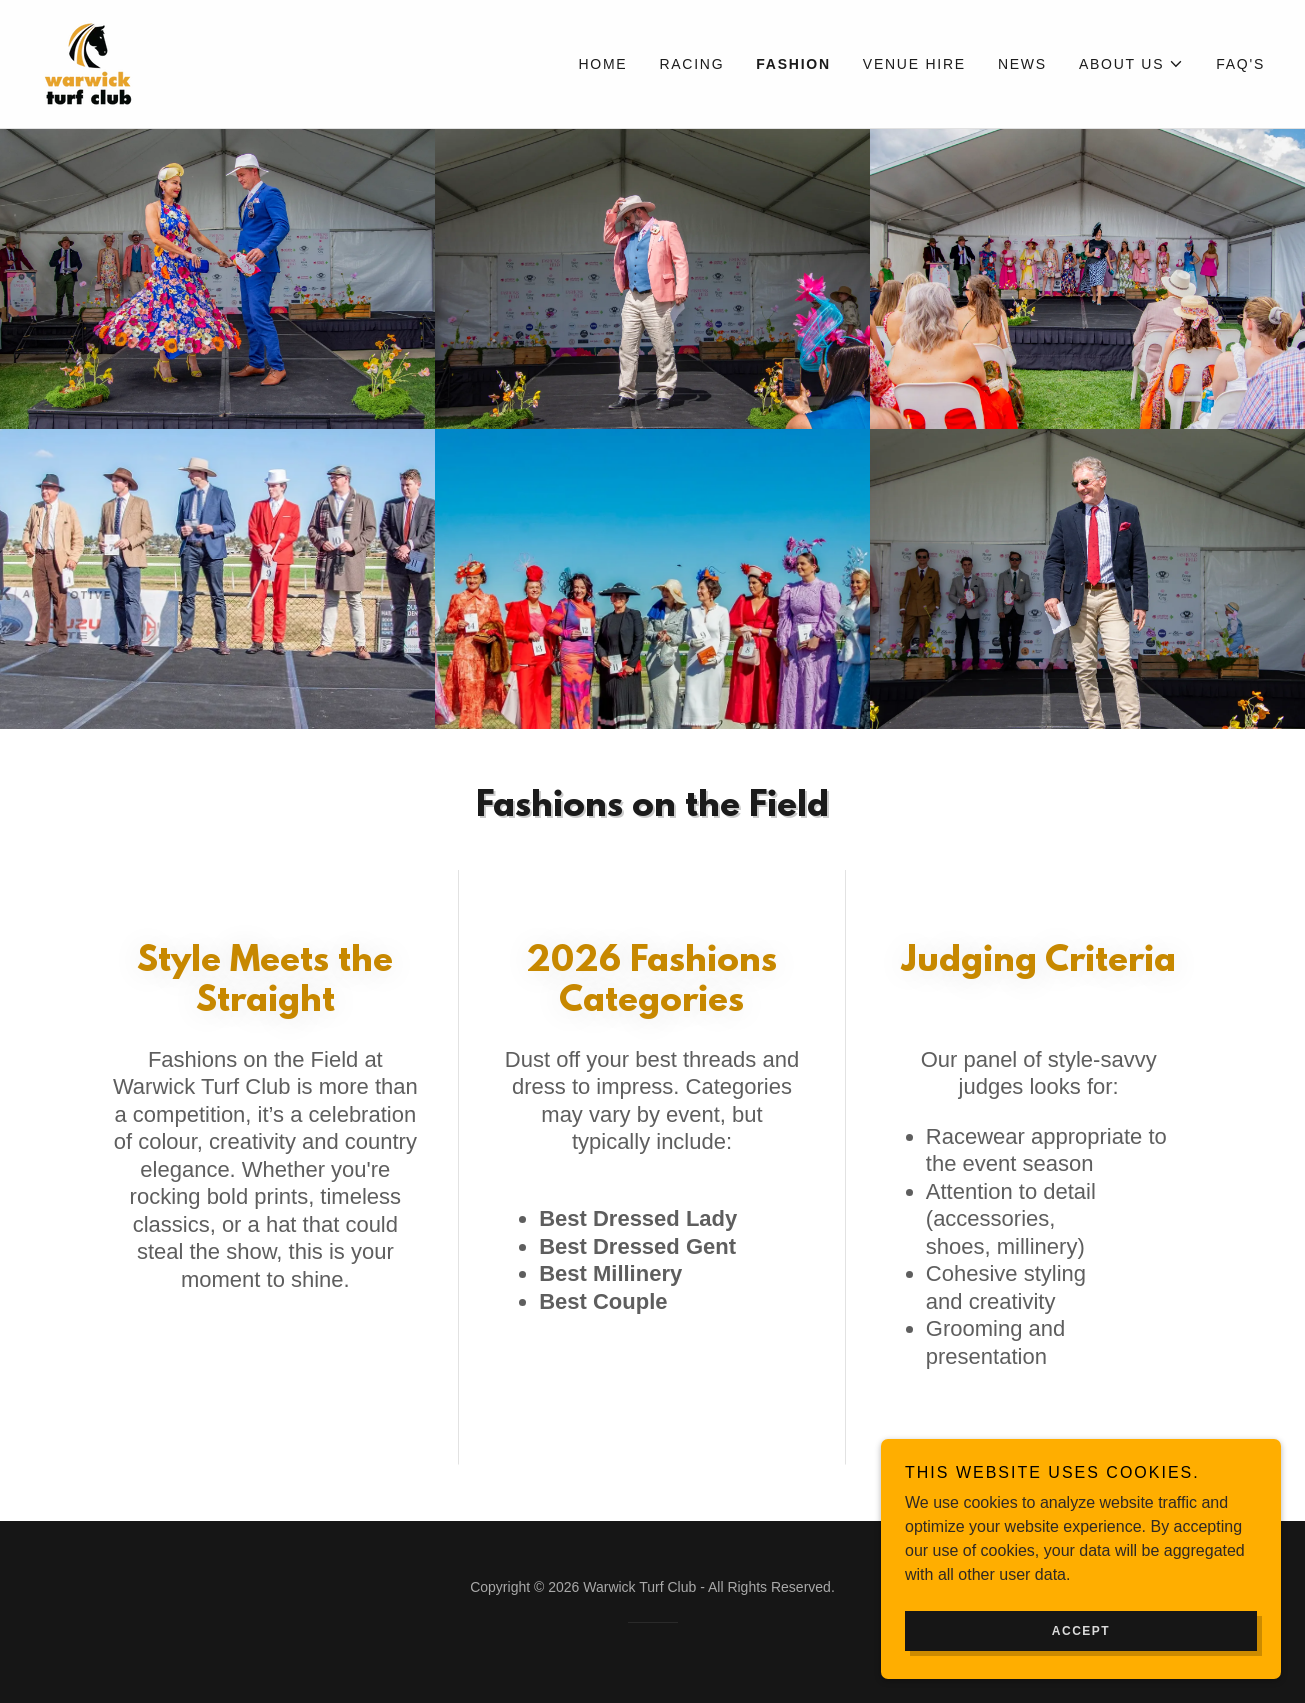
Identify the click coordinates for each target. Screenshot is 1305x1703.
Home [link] (602, 64)
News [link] (1022, 64)
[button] (1131, 64)
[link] (88, 62)
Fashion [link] (793, 64)
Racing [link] (691, 64)
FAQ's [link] (1240, 64)
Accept (1081, 1631)
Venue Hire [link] (914, 64)
